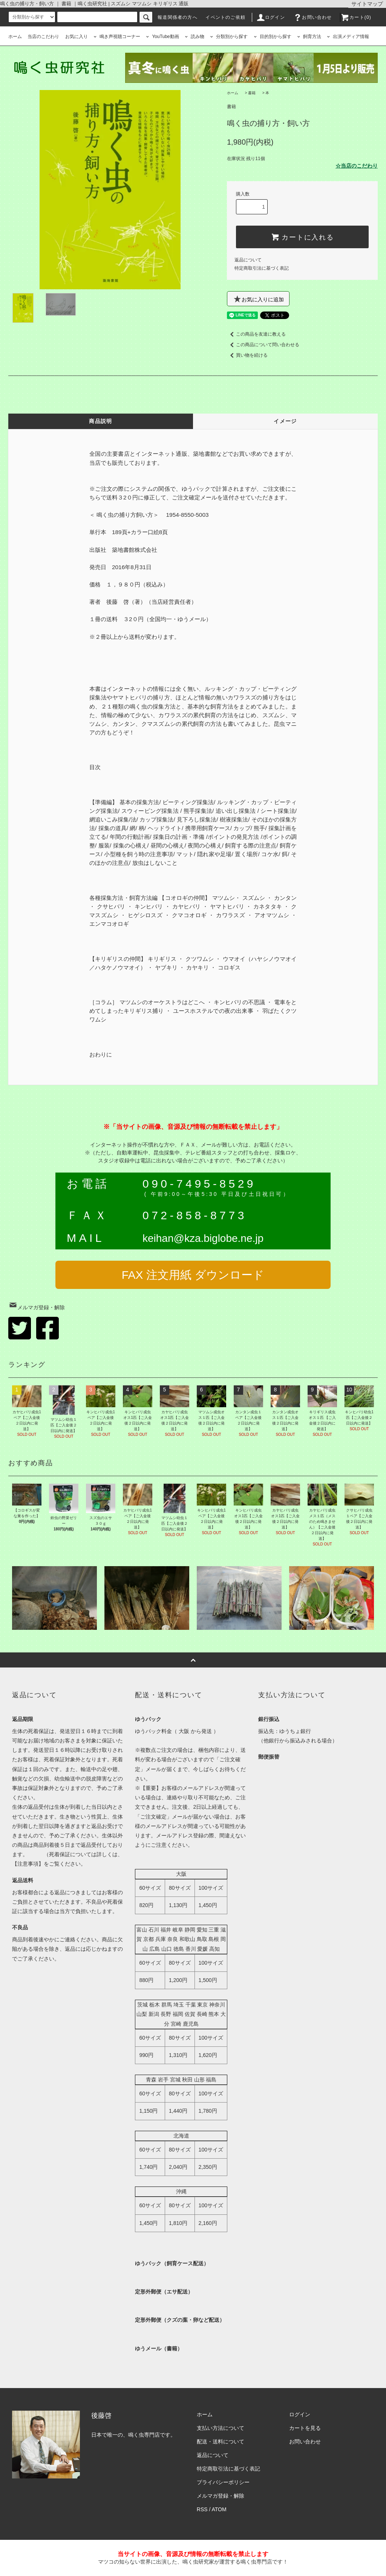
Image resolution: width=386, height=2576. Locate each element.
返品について (248, 260)
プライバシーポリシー (223, 2482)
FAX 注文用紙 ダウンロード (193, 1275)
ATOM (219, 2509)
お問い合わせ (312, 17)
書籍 (252, 93)
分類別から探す (229, 36)
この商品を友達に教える (256, 334)
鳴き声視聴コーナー (116, 36)
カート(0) (355, 17)
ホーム (15, 36)
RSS (202, 2509)
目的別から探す (272, 36)
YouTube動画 (162, 36)
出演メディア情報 (348, 36)
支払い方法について (220, 2428)
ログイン (270, 17)
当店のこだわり (43, 36)
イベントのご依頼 (225, 17)
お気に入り (76, 36)
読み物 (194, 36)
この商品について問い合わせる (263, 344)
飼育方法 (309, 36)
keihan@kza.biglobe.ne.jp (202, 1238)
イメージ (285, 421)
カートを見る (305, 2428)
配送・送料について (220, 2442)
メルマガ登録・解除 (36, 1307)
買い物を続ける (247, 355)
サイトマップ (367, 4)
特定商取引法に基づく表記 (261, 268)
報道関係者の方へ (178, 17)
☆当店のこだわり (356, 166)
